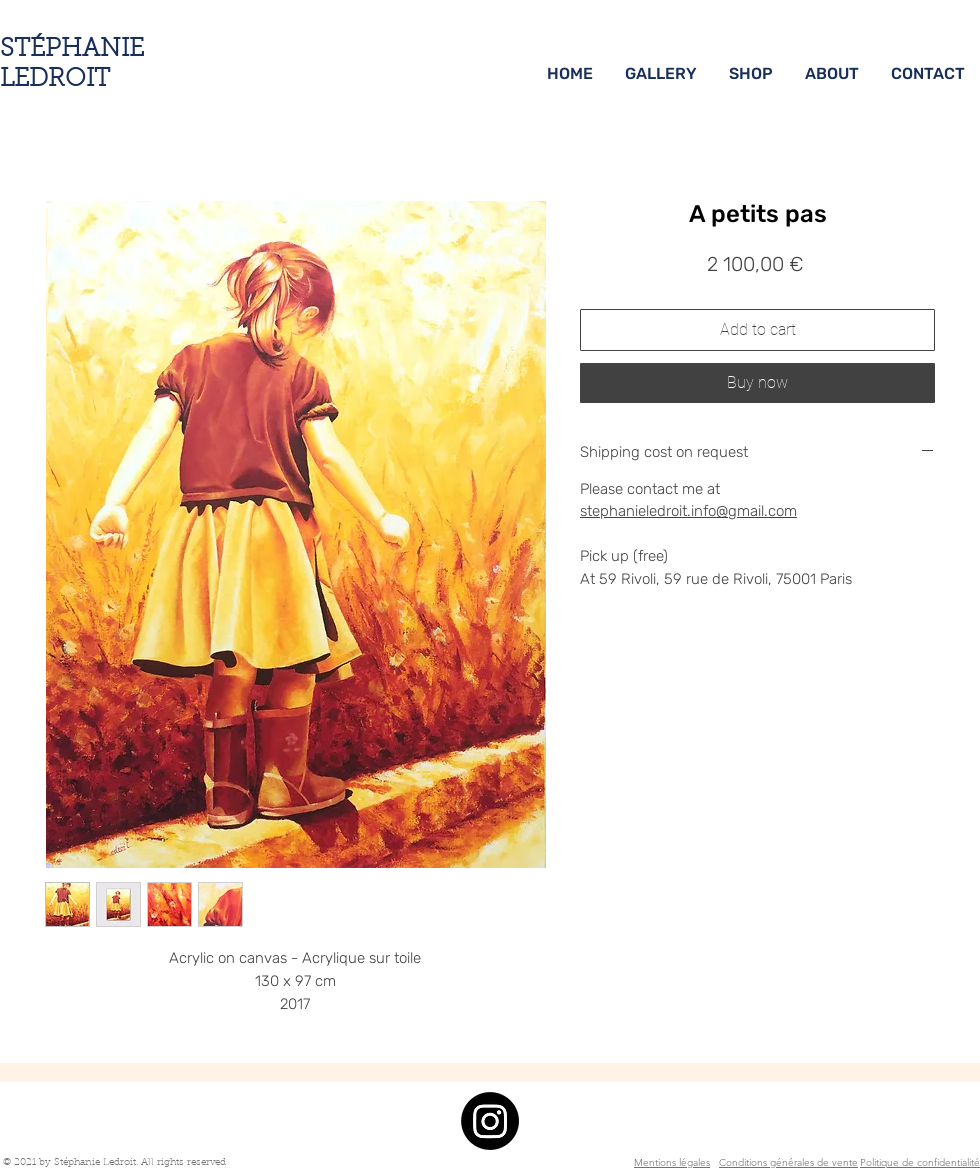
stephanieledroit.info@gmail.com (688, 511)
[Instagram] (490, 1121)
